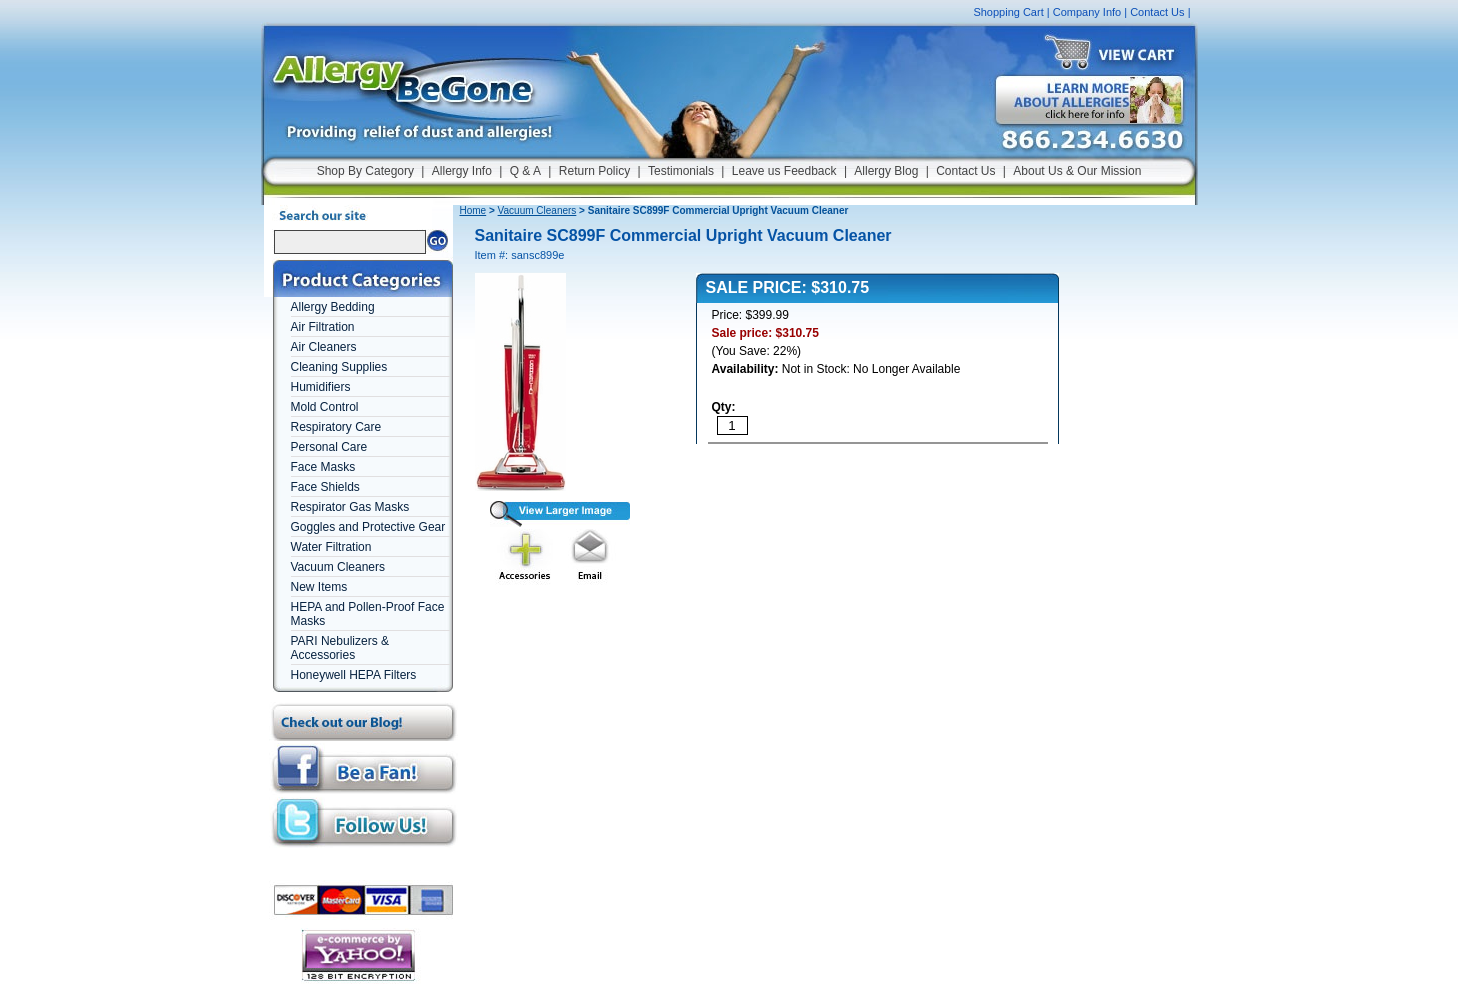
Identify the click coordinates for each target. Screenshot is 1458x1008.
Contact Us (1157, 12)
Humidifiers (321, 387)
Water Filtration (331, 547)
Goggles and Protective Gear (368, 527)
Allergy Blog (886, 171)
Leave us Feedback (784, 171)
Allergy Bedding (333, 307)
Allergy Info (462, 171)
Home (473, 210)
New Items (319, 587)
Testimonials (681, 171)
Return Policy (594, 171)
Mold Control (325, 407)
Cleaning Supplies (339, 367)
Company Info (1087, 12)
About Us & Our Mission (1077, 171)
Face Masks (323, 467)
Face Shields (325, 487)
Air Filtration (323, 327)
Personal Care (329, 447)
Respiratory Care (336, 427)
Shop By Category (365, 171)
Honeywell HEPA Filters (354, 675)
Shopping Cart (1008, 12)
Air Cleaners (324, 347)
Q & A (525, 171)
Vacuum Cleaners (338, 567)
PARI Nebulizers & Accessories (340, 648)
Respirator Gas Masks (350, 507)
